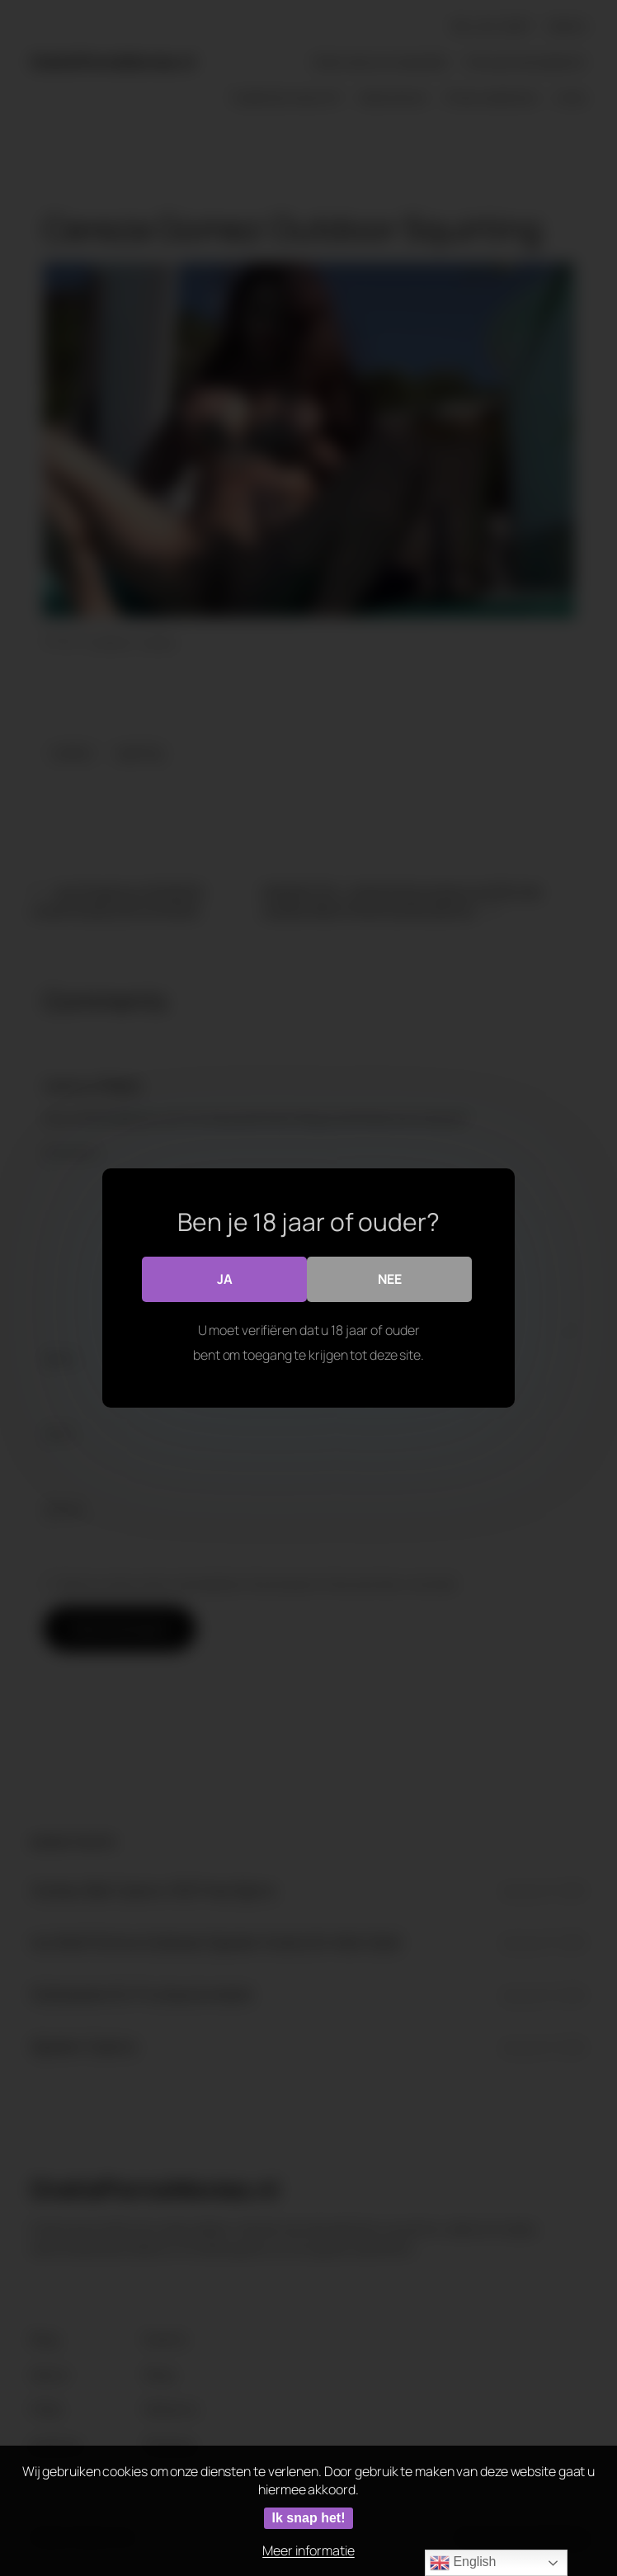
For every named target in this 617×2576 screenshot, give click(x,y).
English (463, 2563)
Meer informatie (308, 2550)
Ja (225, 1279)
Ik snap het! (309, 2518)
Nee (390, 1279)
